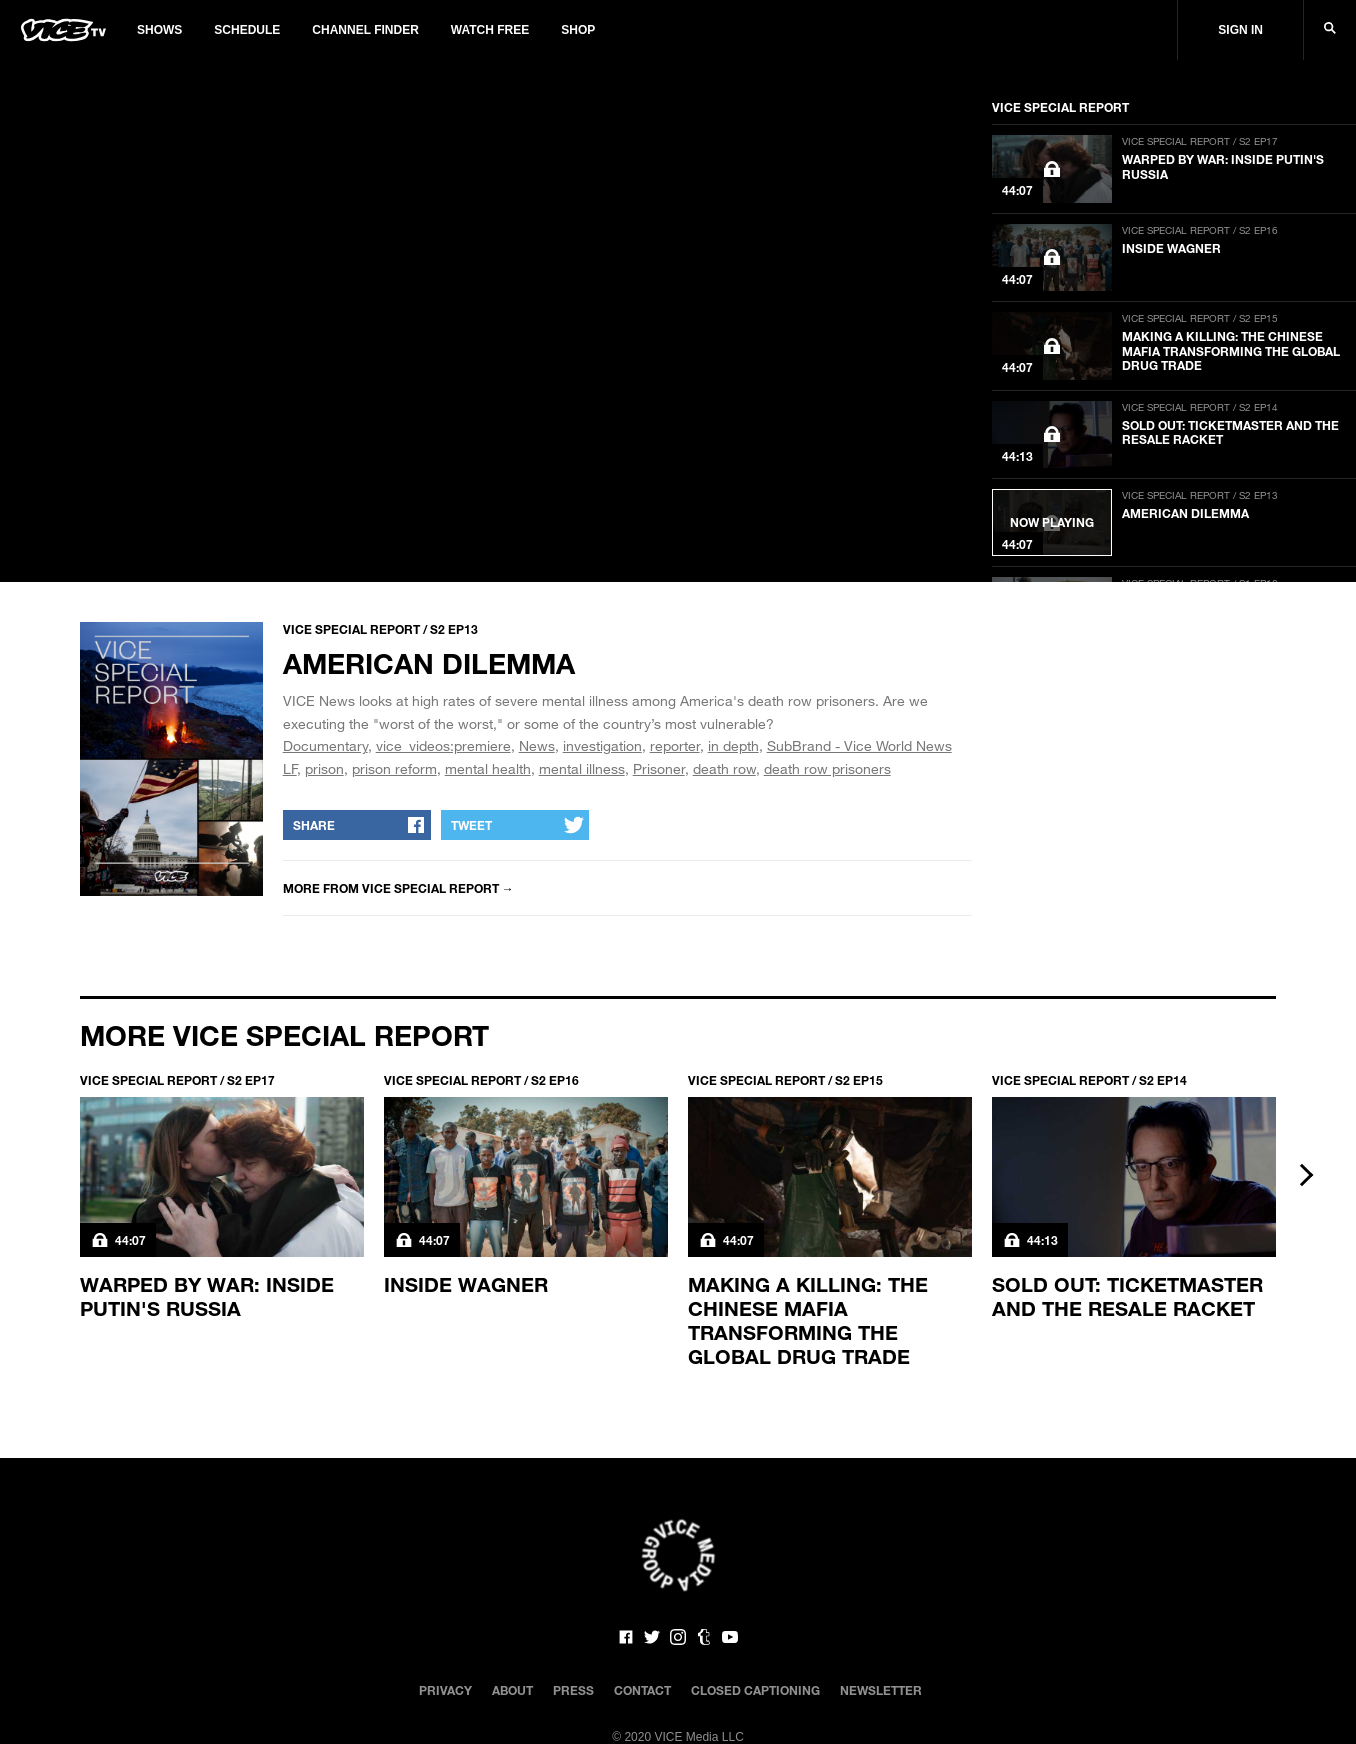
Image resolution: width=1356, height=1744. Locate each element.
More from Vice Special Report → (398, 888)
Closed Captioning (755, 1690)
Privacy (445, 1690)
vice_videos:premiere (443, 745)
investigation (602, 745)
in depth (733, 745)
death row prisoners (827, 768)
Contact (642, 1690)
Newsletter (881, 1690)
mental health (488, 768)
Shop (578, 30)
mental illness (582, 768)
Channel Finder (365, 30)
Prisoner (659, 768)
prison (324, 768)
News (537, 745)
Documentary (325, 745)
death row (724, 768)
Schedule (247, 30)
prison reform (394, 768)
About (512, 1690)
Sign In (1240, 30)
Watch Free (490, 30)
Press (573, 1690)
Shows (159, 30)
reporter (675, 745)
